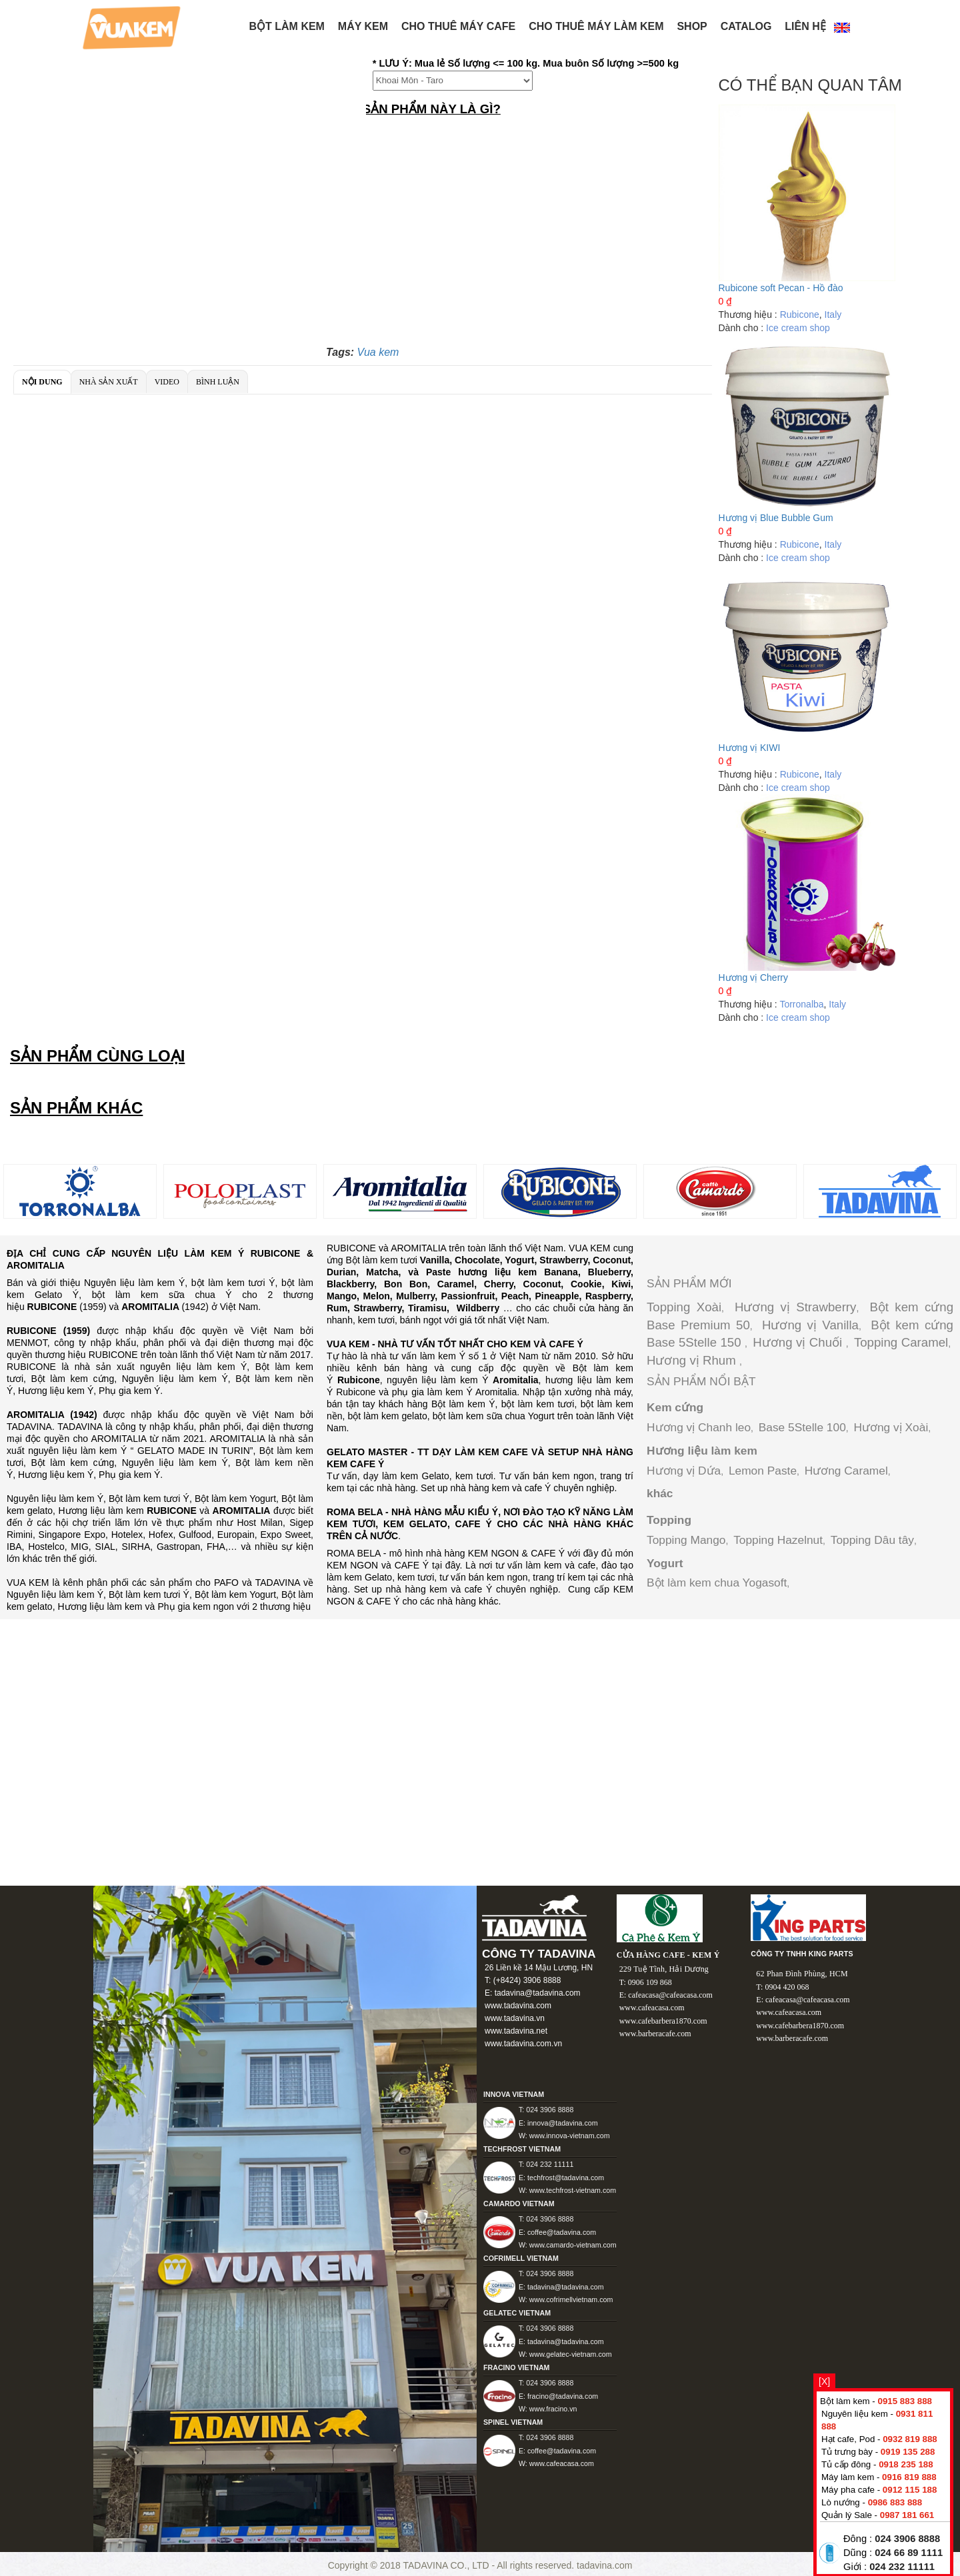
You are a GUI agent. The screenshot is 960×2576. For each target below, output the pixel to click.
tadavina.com (604, 2565)
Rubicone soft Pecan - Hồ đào (781, 288)
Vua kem (378, 352)
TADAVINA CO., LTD (447, 2565)
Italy (833, 314)
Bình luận (217, 381)
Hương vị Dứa (684, 1470)
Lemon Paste (763, 1470)
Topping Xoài (684, 1307)
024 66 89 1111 (909, 2552)
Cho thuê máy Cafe (458, 26)
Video (167, 381)
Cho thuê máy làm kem (596, 26)
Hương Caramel (846, 1470)
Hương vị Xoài (890, 1427)
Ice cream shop (798, 327)
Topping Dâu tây (872, 1540)
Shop (692, 26)
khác (660, 1493)
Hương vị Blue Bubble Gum (776, 517)
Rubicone (799, 314)
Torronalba (801, 1004)
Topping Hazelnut (778, 1540)
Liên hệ (805, 26)
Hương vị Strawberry (795, 1307)
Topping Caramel (901, 1342)
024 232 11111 (902, 2566)
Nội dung (42, 381)
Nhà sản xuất (108, 381)
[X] (824, 2381)
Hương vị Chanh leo (699, 1427)
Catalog (746, 26)
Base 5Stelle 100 (802, 1427)
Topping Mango (686, 1540)
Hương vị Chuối (799, 1342)
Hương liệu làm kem (702, 1450)
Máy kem (363, 26)
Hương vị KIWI (750, 747)
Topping (669, 1520)
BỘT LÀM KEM (287, 26)
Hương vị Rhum (693, 1360)
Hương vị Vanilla (810, 1325)
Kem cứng (675, 1407)
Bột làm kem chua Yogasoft (717, 1582)
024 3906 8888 (907, 2538)
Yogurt (665, 1563)
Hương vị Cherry (753, 977)
